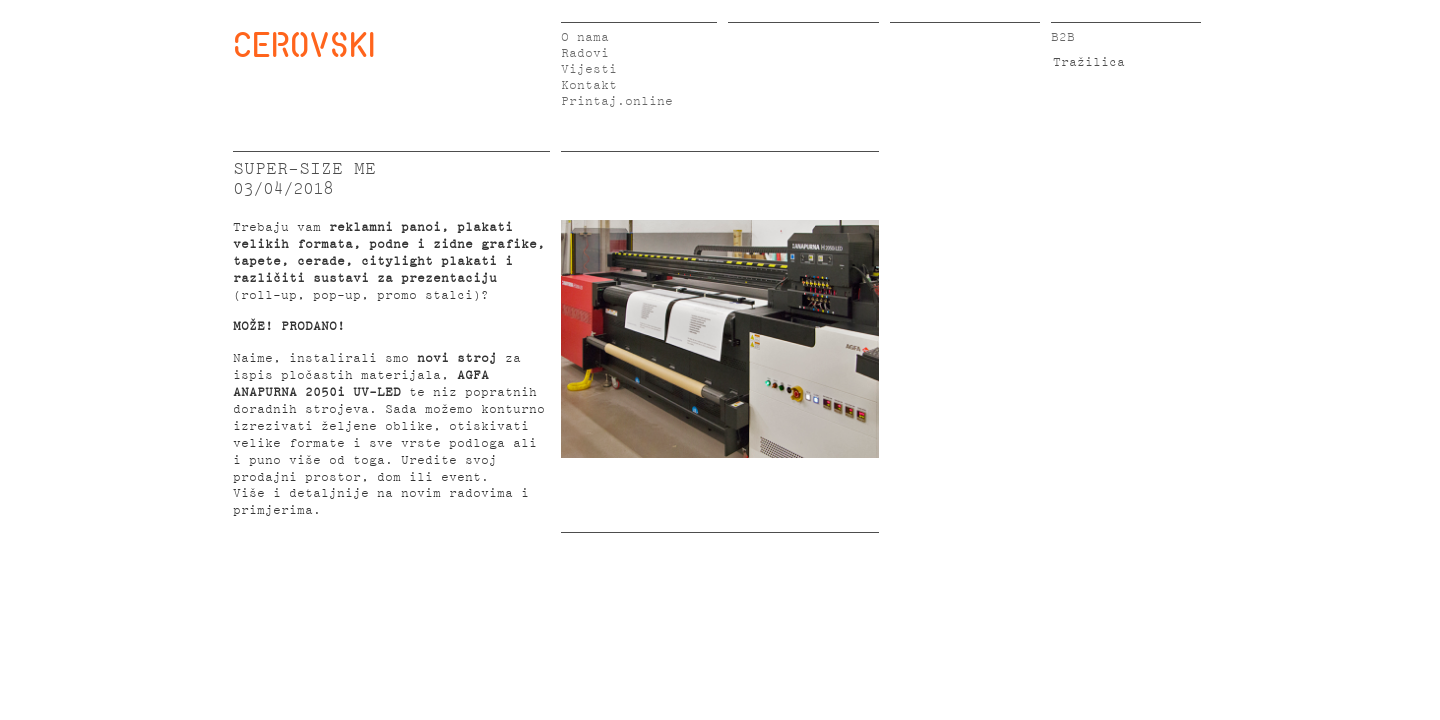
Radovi (585, 53)
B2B (1063, 37)
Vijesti (589, 69)
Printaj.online (617, 101)
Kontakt (589, 85)
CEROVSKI (304, 44)
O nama (585, 37)
